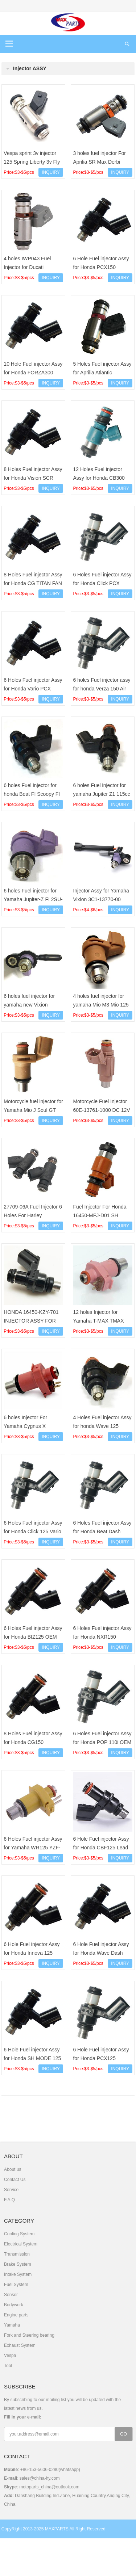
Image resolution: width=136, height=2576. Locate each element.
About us (12, 2169)
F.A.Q (9, 2199)
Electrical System (20, 2244)
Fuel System (16, 2284)
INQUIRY (51, 172)
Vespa (10, 2355)
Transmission (17, 2254)
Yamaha (12, 2325)
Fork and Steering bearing (29, 2335)
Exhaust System (20, 2345)
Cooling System (19, 2233)
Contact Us (14, 2179)
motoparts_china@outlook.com (49, 2486)
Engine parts (16, 2314)
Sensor (11, 2294)
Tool (8, 2365)
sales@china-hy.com (40, 2478)
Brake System (17, 2264)
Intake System (18, 2274)
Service (11, 2189)
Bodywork (13, 2304)
